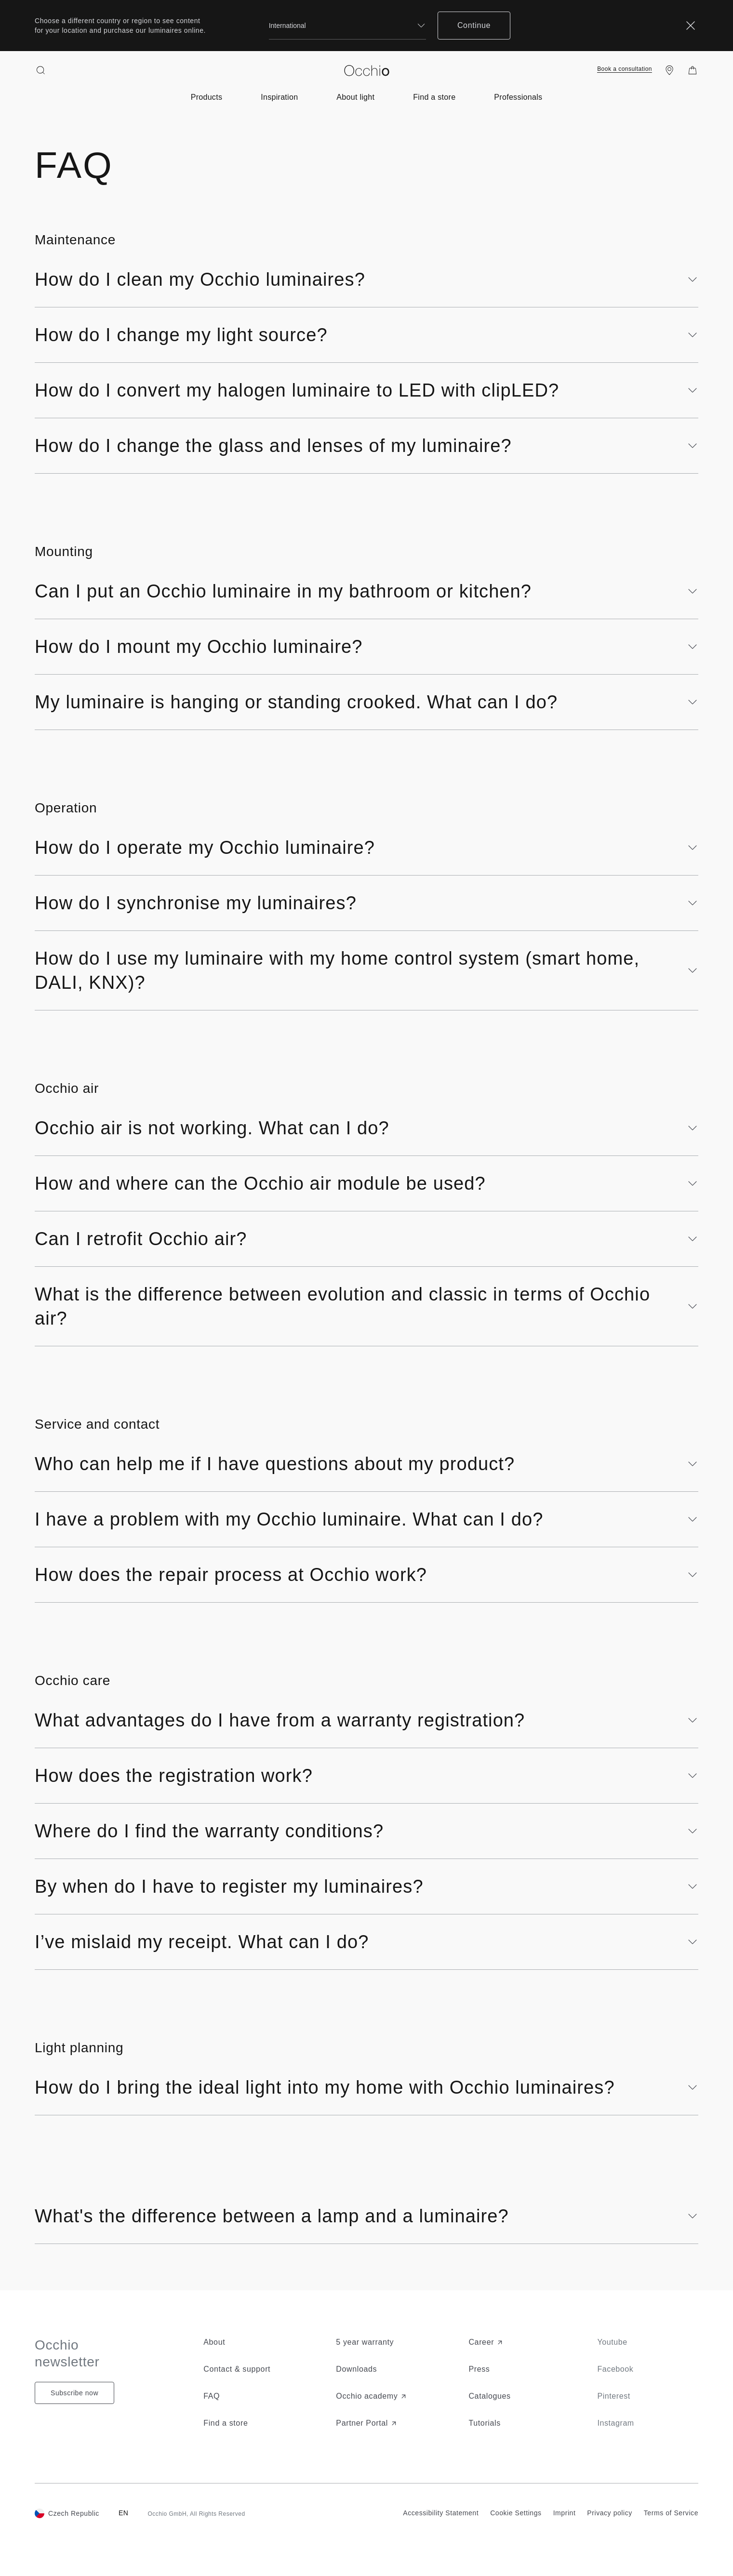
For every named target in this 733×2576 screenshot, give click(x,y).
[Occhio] (367, 70)
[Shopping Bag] (692, 70)
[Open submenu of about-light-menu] (355, 97)
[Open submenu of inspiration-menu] (279, 97)
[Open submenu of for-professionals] (518, 97)
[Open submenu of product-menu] (207, 97)
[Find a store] (669, 70)
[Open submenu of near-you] (434, 97)
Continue (474, 25)
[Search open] (40, 70)
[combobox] (347, 26)
